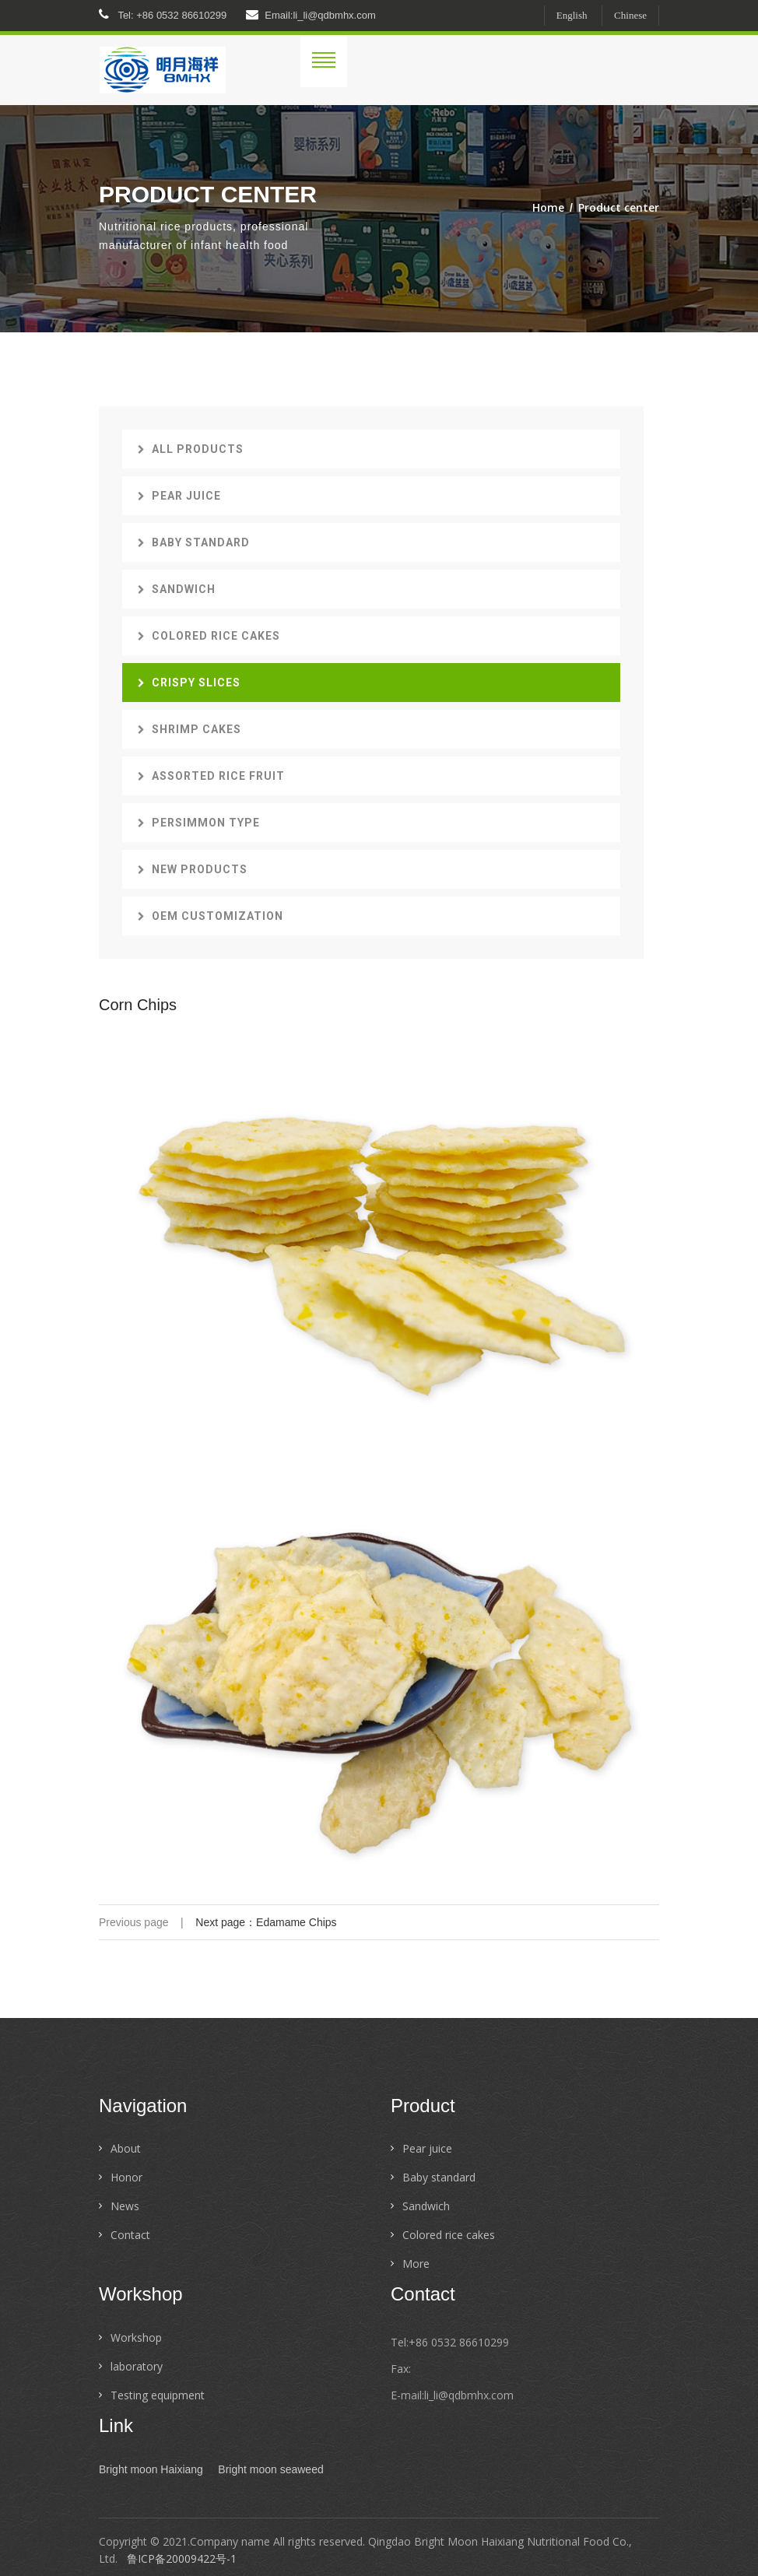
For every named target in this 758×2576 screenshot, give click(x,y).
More (416, 2263)
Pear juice (179, 496)
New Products (192, 869)
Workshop (136, 2337)
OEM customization (210, 916)
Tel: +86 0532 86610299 (162, 15)
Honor (126, 2177)
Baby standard (194, 542)
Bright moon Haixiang (151, 2469)
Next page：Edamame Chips (265, 1922)
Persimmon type (199, 822)
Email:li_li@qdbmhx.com (311, 15)
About (126, 2148)
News (125, 2206)
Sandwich (177, 589)
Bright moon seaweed (270, 2469)
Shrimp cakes (189, 729)
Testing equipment (158, 2395)
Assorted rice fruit (211, 776)
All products (191, 449)
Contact (130, 2234)
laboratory (137, 2366)
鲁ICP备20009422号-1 (182, 2558)
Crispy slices (189, 682)
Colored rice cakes (209, 636)
